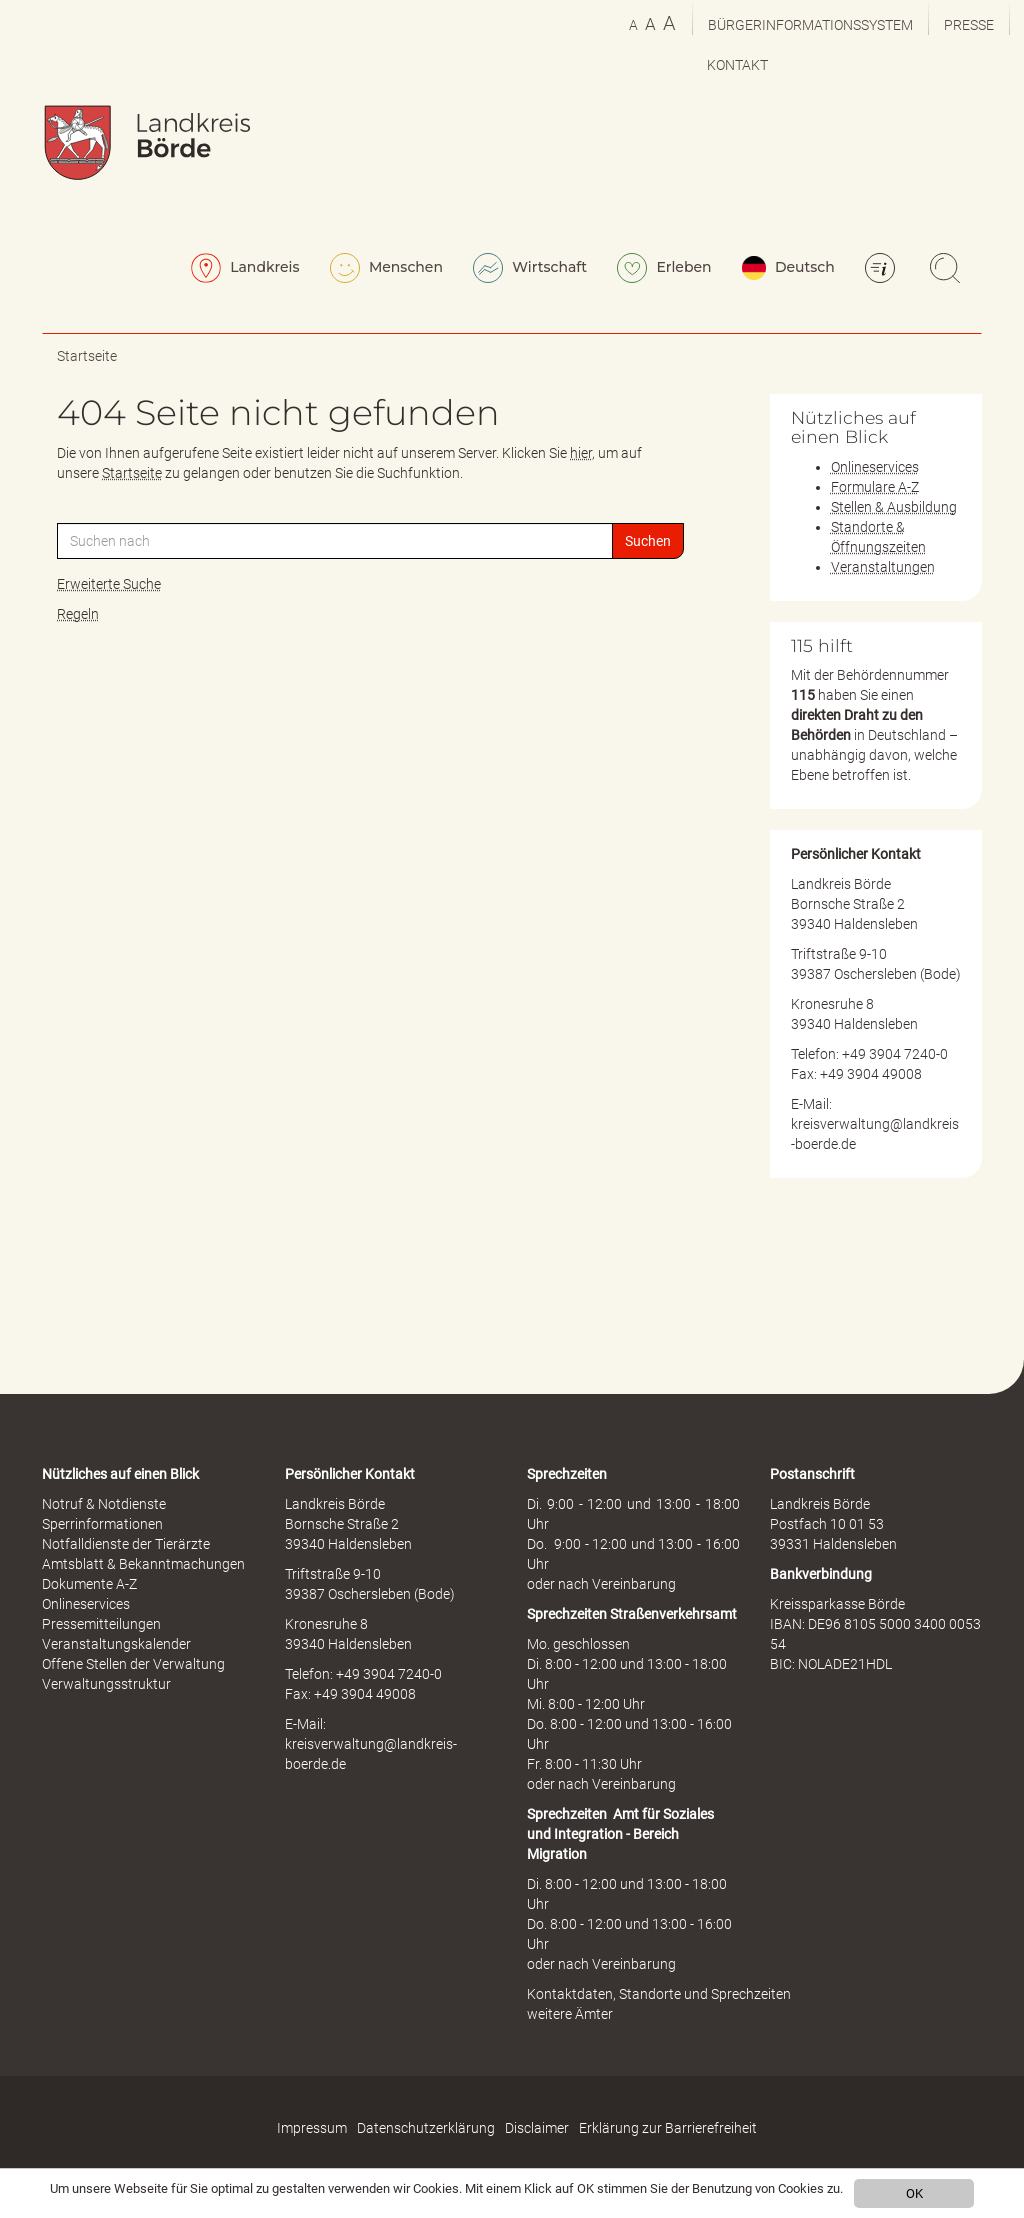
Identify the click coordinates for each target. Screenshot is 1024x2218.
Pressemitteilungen (101, 1624)
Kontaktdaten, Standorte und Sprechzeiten (659, 1994)
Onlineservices (875, 467)
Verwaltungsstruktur (106, 1684)
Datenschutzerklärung (426, 2128)
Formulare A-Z (875, 487)
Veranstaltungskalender (116, 1644)
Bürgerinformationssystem (810, 25)
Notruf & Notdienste (104, 1504)
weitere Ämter (570, 2014)
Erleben (664, 268)
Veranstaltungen (883, 567)
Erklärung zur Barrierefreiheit (668, 2128)
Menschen (386, 268)
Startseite (87, 356)
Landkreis (245, 268)
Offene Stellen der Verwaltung (133, 1664)
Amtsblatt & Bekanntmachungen (143, 1564)
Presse (969, 25)
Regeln (78, 614)
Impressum (312, 2128)
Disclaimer (537, 2128)
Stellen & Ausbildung (894, 507)
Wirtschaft (530, 268)
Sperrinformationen (102, 1524)
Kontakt (737, 65)
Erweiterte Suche (109, 584)
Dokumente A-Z (89, 1584)
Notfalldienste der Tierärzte (126, 1544)
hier (581, 453)
